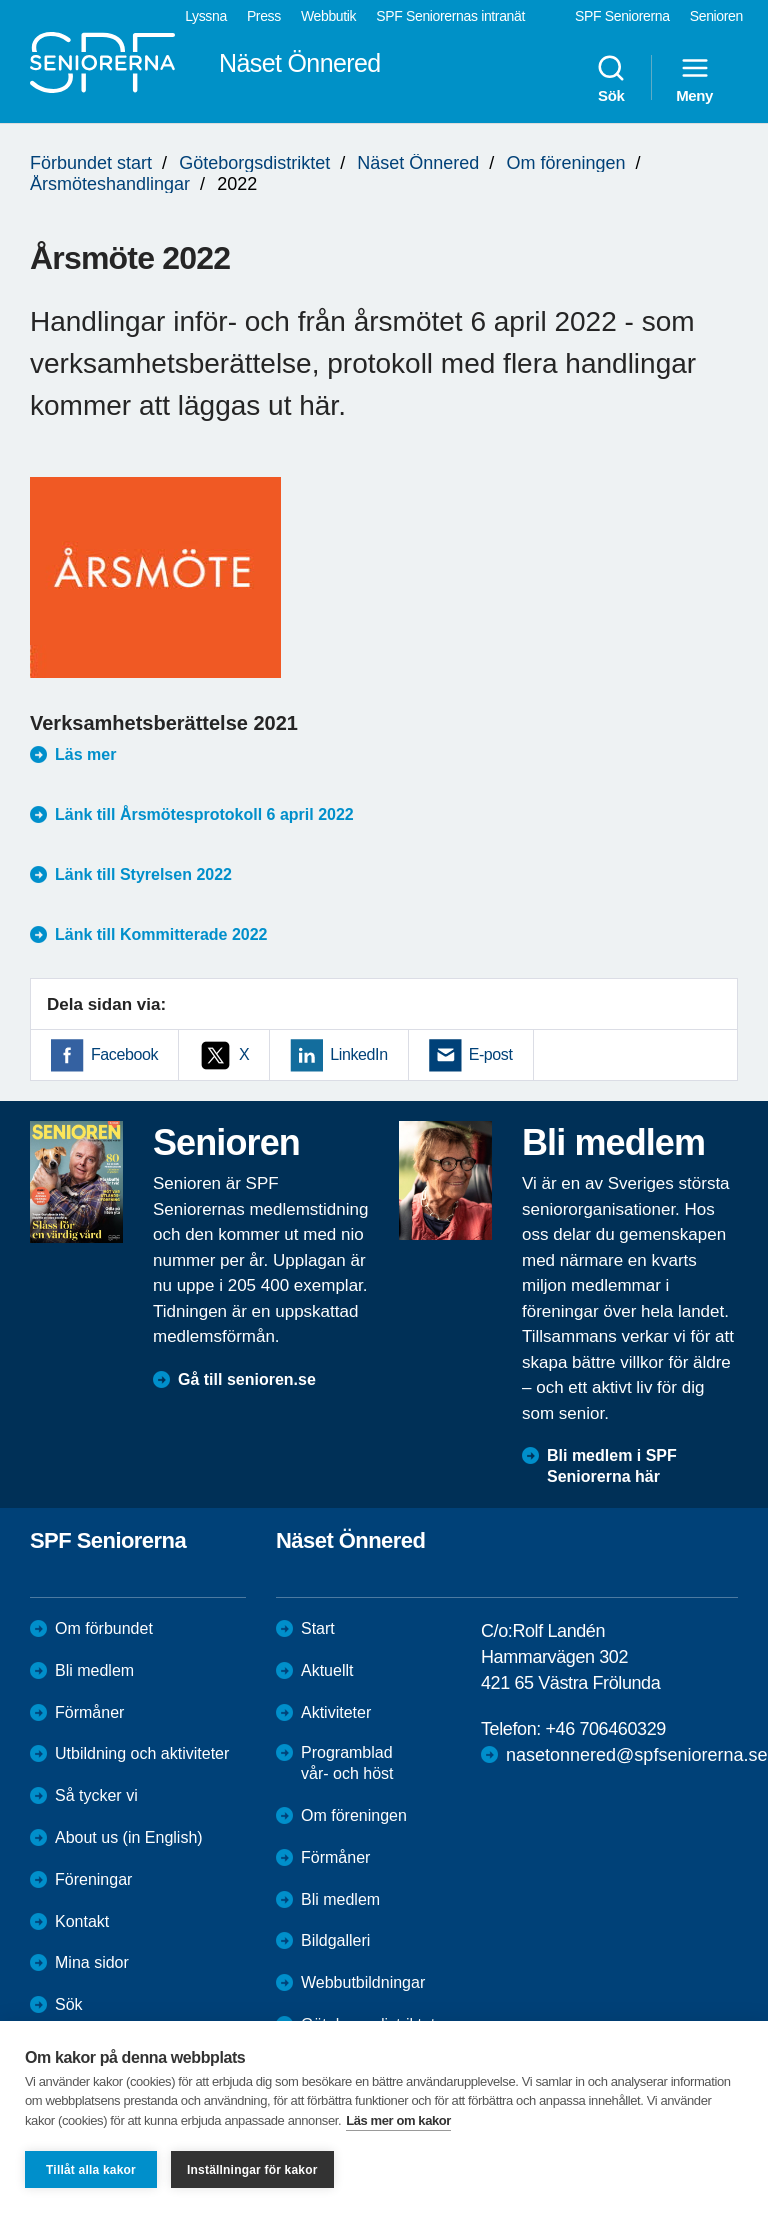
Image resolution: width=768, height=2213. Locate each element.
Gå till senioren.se (247, 1379)
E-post (491, 1054)
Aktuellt (327, 1670)
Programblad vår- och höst (347, 1763)
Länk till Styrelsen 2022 (143, 874)
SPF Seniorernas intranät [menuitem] (450, 16)
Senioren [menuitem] (716, 16)
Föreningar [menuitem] (93, 1879)
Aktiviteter (336, 1712)
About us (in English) (129, 1837)
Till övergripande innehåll (0, 0)
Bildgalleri (335, 1940)
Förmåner (89, 1712)
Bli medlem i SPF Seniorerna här (612, 1466)
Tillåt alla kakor (91, 2170)
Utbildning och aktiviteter (142, 1753)
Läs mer (85, 754)
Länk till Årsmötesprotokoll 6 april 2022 (204, 814)
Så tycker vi (96, 1795)
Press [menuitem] (264, 16)
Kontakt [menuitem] (82, 1921)
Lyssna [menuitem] (206, 16)
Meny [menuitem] (694, 78)
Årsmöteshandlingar (110, 184)
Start (318, 1628)
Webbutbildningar (363, 1982)
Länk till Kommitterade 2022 (161, 934)
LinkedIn (358, 1054)
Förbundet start (91, 163)
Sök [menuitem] (611, 78)
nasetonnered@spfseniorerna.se (636, 1755)
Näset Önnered (418, 163)
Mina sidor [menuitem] (92, 1962)
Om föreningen (565, 163)
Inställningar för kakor (252, 2170)
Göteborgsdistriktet (254, 163)
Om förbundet (104, 1628)
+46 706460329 (605, 1729)
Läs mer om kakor (398, 2120)
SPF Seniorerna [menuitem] (622, 16)
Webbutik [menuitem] (328, 16)
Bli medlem (94, 1670)
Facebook (124, 1054)
